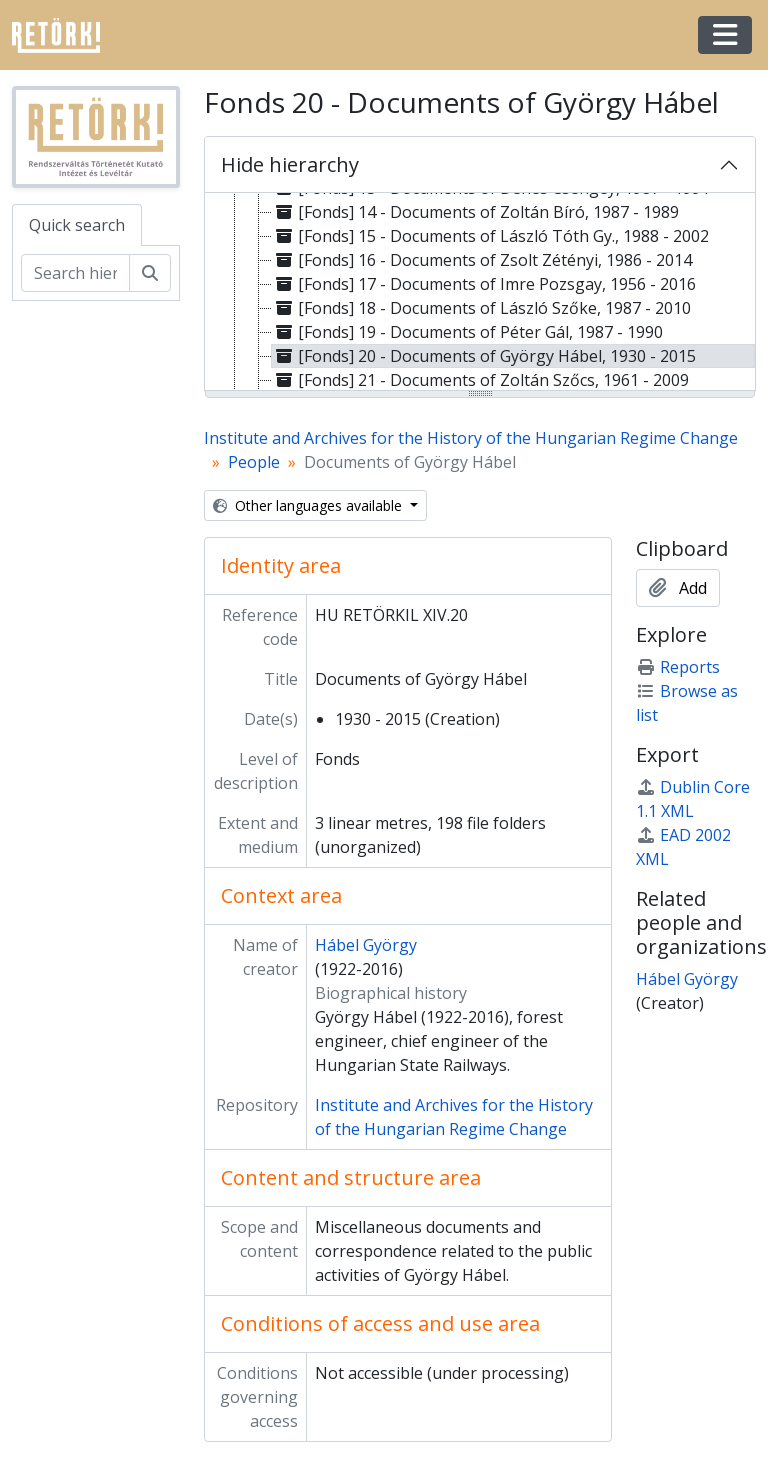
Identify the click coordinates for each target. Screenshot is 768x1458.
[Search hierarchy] (75, 273)
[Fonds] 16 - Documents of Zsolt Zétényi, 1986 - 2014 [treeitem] (482, 260)
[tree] (480, 293)
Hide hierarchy (290, 164)
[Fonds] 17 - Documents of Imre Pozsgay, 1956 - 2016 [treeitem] (484, 284)
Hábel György (366, 945)
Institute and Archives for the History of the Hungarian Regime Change (471, 438)
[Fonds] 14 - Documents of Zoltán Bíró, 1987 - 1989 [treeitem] (475, 212)
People (254, 462)
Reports (678, 667)
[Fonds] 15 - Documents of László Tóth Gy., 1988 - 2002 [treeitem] (490, 236)
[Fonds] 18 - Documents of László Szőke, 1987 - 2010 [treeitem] (481, 308)
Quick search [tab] (77, 225)
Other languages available (309, 505)
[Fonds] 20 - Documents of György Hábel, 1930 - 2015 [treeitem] (484, 356)
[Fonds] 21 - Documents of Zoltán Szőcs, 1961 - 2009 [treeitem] (480, 380)
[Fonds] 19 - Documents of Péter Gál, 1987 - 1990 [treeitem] (467, 332)
